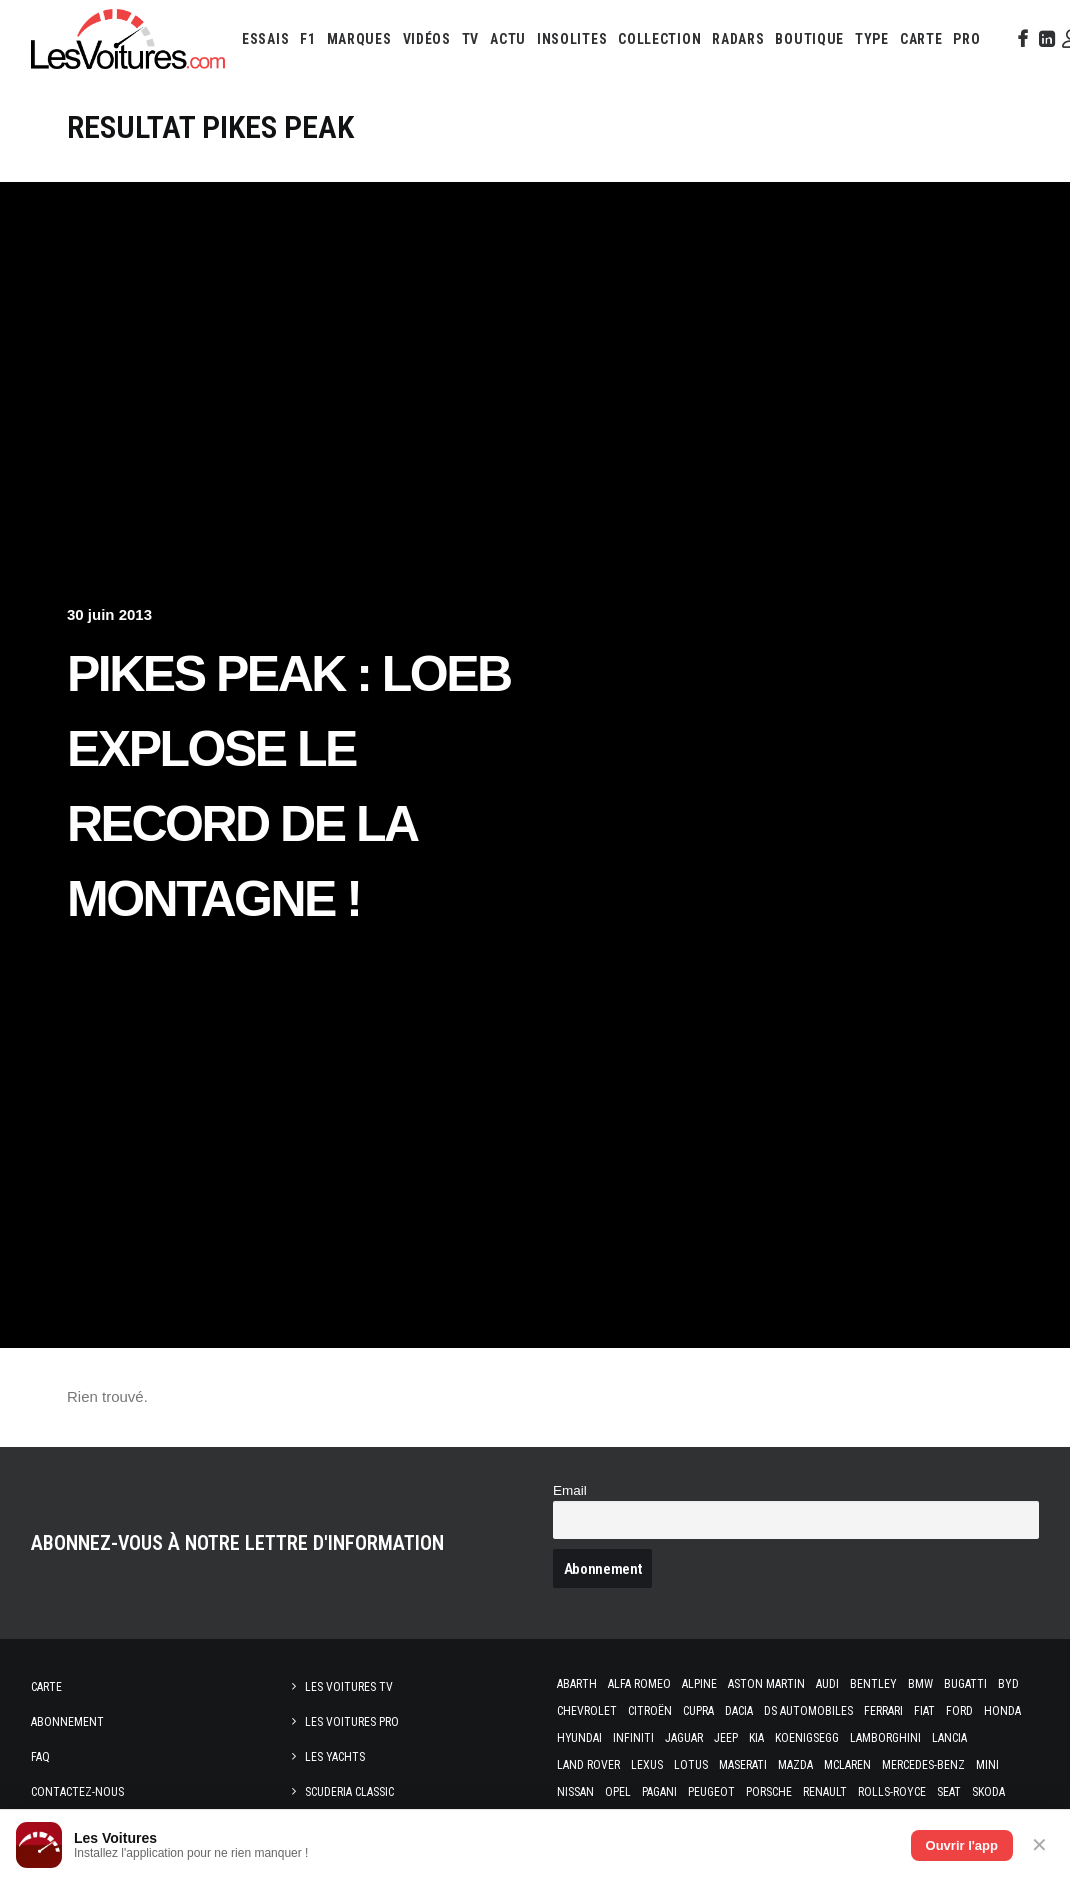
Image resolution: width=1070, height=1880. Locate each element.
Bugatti (965, 1684)
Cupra (698, 1711)
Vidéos (427, 39)
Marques (359, 39)
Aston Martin (766, 1684)
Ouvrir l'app (962, 1845)
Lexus (647, 1765)
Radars (738, 39)
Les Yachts (335, 1757)
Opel (618, 1792)
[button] (1021, 39)
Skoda (988, 1792)
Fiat (924, 1711)
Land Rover (588, 1765)
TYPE (872, 39)
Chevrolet (587, 1711)
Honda (1002, 1711)
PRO (966, 39)
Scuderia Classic (349, 1792)
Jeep (726, 1738)
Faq (40, 1757)
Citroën (650, 1711)
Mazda (795, 1765)
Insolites (572, 39)
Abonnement (67, 1722)
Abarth (577, 1684)
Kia (756, 1738)
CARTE (921, 39)
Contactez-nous (77, 1792)
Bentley (873, 1684)
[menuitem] (265, 39)
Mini (987, 1765)
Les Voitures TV (349, 1687)
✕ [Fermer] (1039, 1845)
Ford (959, 1711)
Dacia (739, 1711)
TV (470, 39)
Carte (46, 1687)
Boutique (809, 39)
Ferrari (883, 1711)
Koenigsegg (807, 1738)
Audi (827, 1684)
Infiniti (633, 1738)
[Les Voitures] (128, 39)
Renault (825, 1792)
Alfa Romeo (639, 1684)
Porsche (769, 1792)
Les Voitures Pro (352, 1722)
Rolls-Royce (892, 1792)
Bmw (920, 1684)
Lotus (691, 1765)
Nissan (575, 1792)
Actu (508, 39)
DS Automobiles (808, 1711)
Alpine (699, 1684)
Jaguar (684, 1738)
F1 (307, 39)
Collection (659, 39)
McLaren (847, 1765)
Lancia (949, 1738)
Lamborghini (885, 1738)
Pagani (659, 1792)
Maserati (743, 1765)
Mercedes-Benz (923, 1765)
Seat (949, 1792)
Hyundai (579, 1738)
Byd (1008, 1684)
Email (570, 1490)
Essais (265, 39)
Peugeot (711, 1792)
